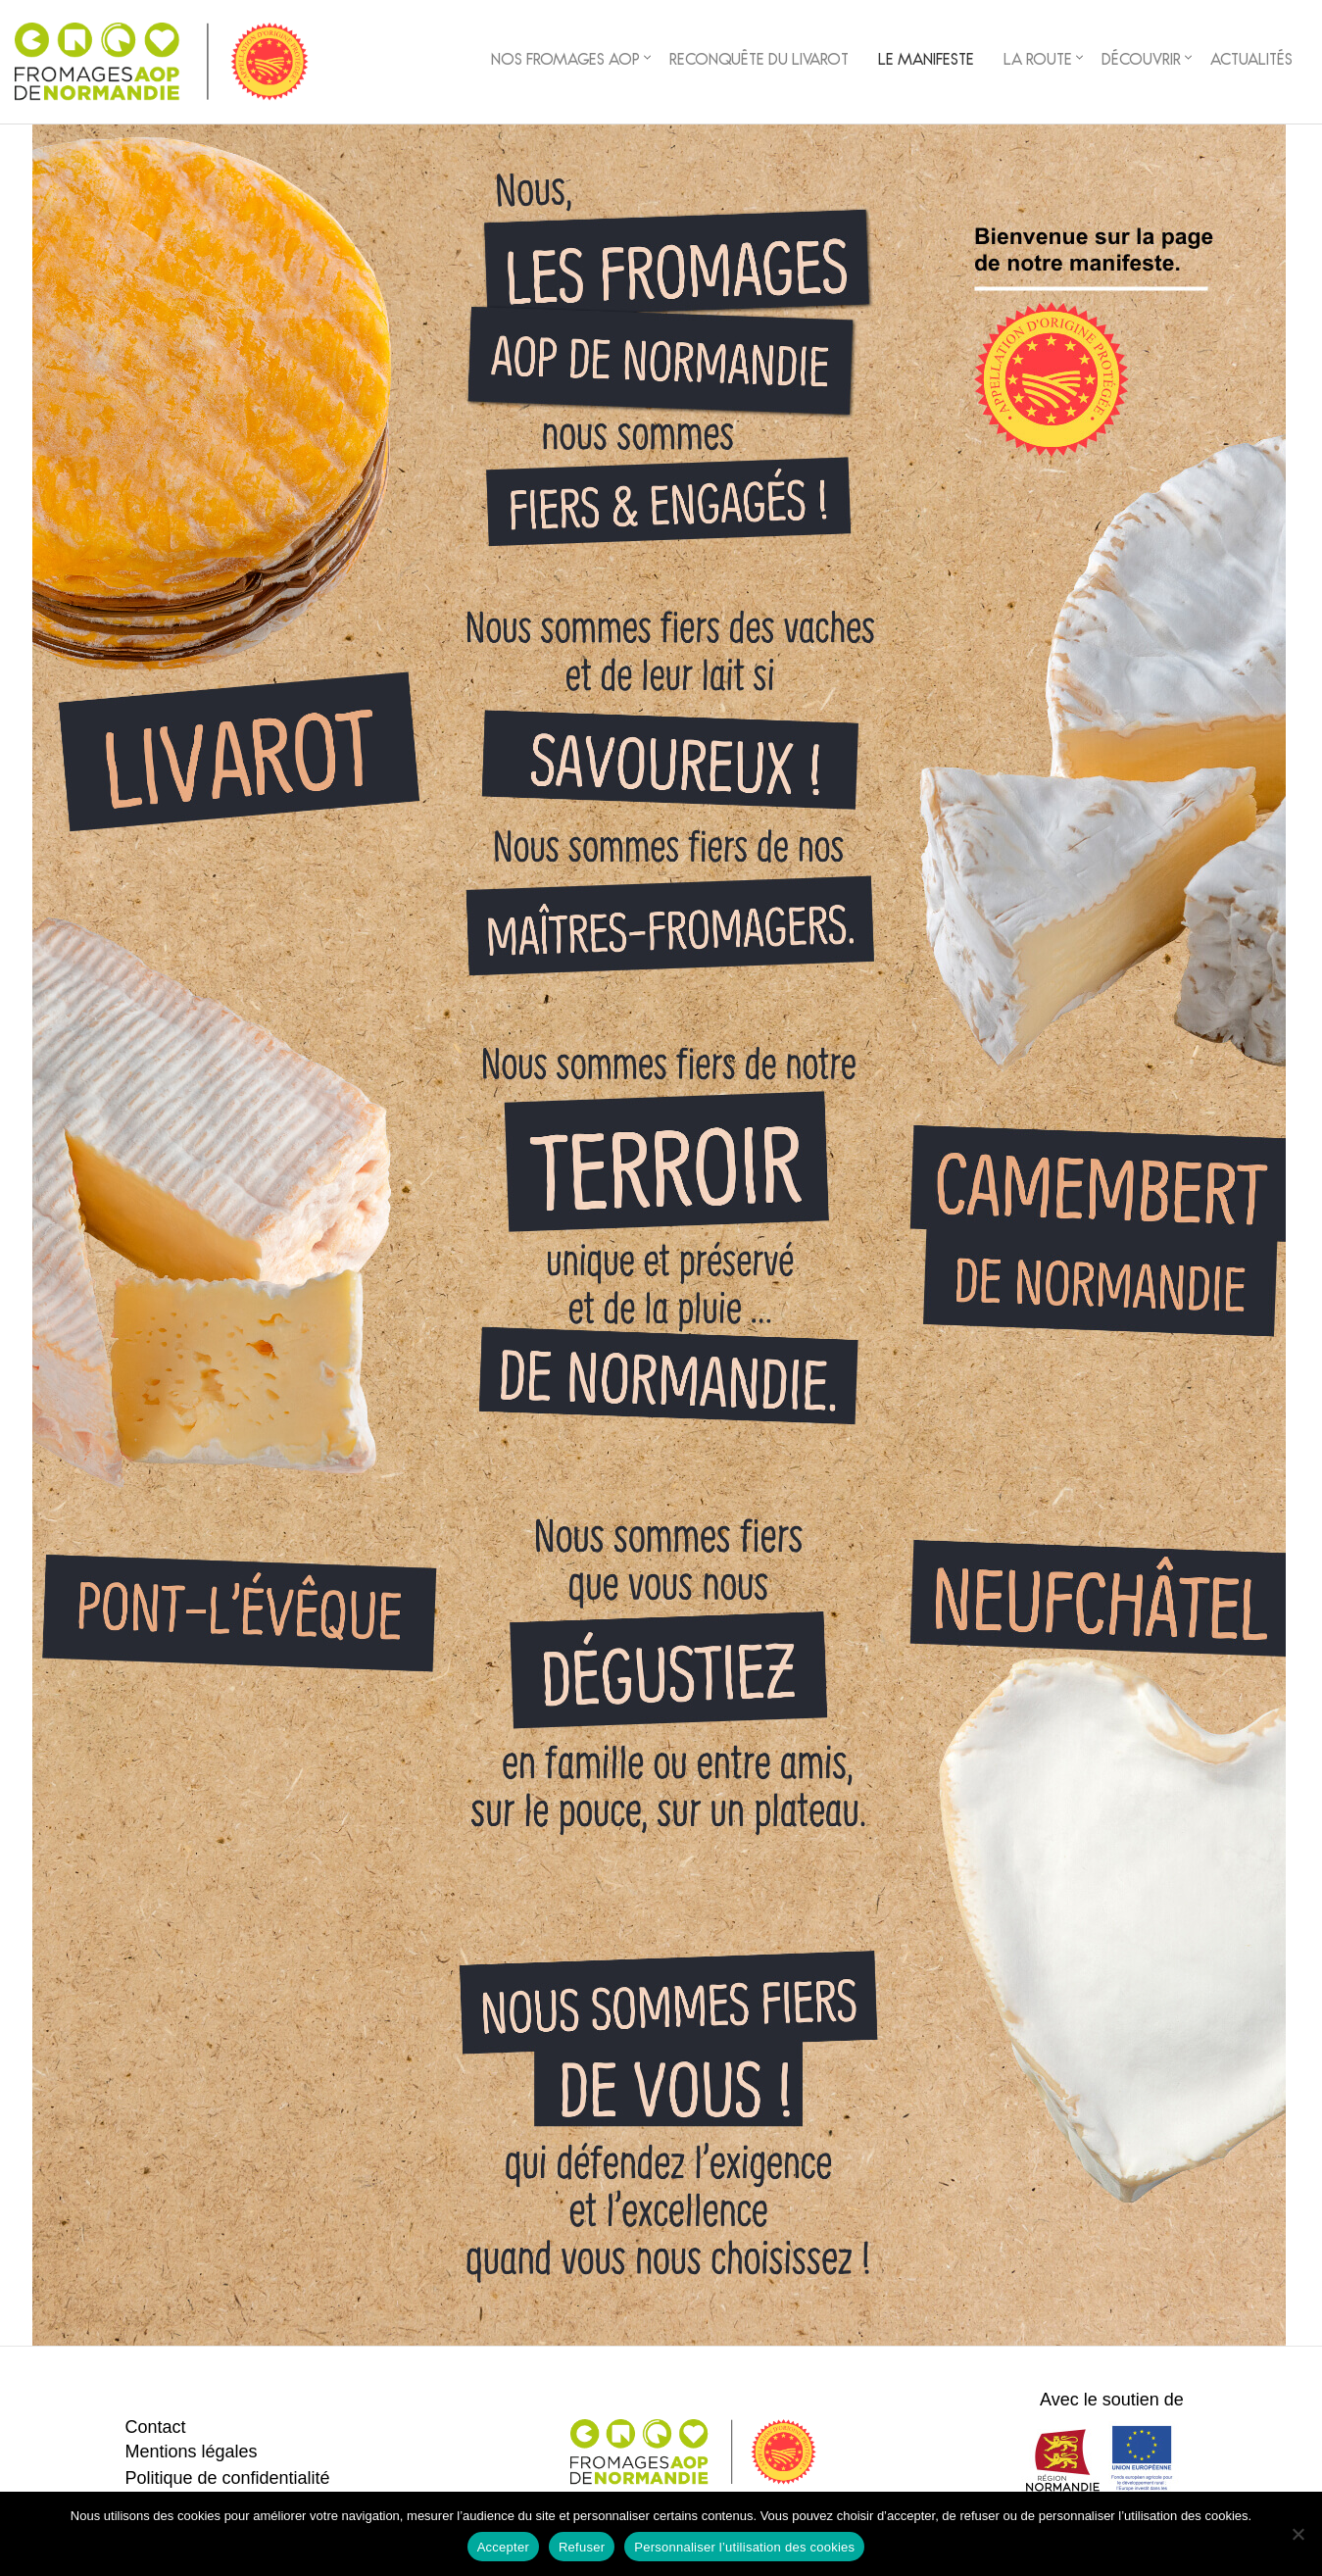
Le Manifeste (926, 62)
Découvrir (1141, 62)
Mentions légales (190, 2451)
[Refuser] (1297, 2534)
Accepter (503, 2547)
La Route (1038, 62)
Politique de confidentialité (226, 2478)
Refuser (582, 2547)
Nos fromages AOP (565, 62)
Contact (154, 2427)
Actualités (1251, 62)
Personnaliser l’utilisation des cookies (744, 2547)
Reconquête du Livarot (759, 62)
